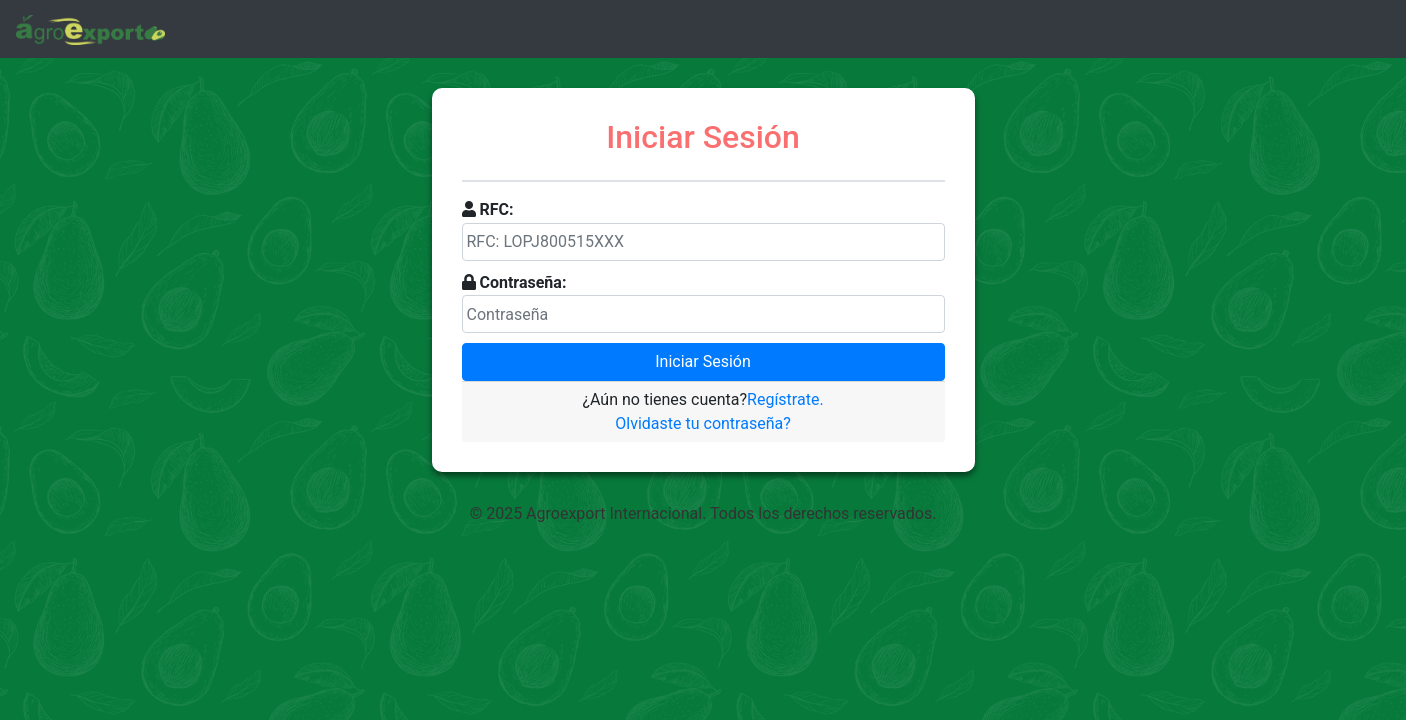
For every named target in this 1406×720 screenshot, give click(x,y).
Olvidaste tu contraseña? (702, 423)
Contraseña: (522, 282)
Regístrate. (785, 399)
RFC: (496, 209)
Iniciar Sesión (703, 361)
